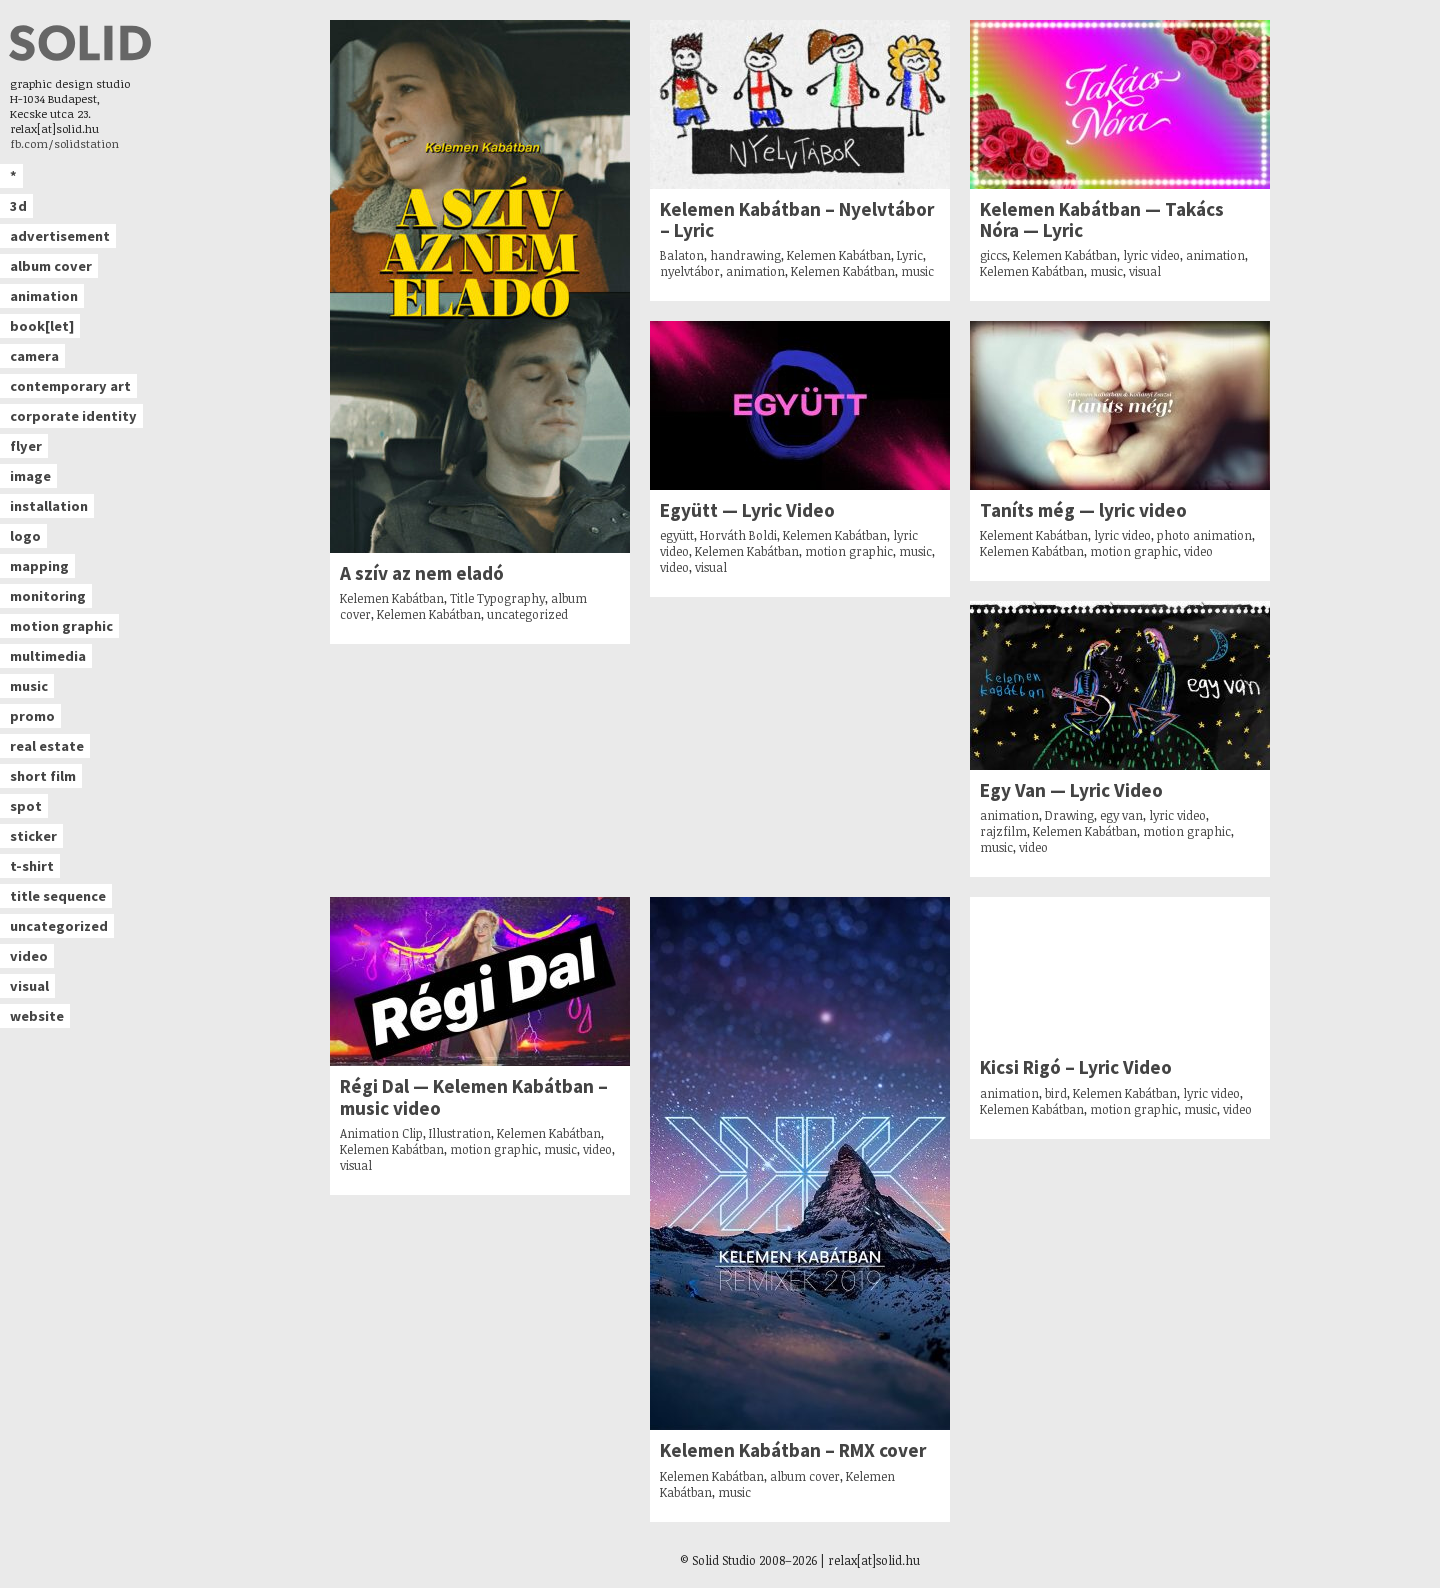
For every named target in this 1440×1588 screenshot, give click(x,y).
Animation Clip (381, 1133)
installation (49, 506)
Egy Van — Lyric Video (1071, 790)
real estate (47, 746)
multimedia (48, 656)
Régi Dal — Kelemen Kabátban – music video (474, 1097)
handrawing (745, 255)
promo (32, 716)
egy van (1121, 815)
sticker (33, 836)
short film (43, 776)
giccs (993, 255)
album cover (51, 266)
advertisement (60, 236)
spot (26, 806)
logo (25, 536)
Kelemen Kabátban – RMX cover (793, 1450)
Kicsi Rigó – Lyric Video (1076, 1067)
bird (1056, 1093)
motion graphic (61, 626)
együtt (677, 535)
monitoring (48, 596)
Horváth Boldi (738, 535)
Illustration (460, 1133)
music (29, 686)
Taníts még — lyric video (1083, 510)
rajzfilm (1003, 831)
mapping (39, 566)
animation (44, 296)
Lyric (910, 255)
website (37, 1016)
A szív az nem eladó (422, 573)
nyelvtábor (690, 271)
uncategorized (59, 926)
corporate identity (73, 416)
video (29, 956)
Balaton (682, 255)
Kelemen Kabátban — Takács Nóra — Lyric (1102, 220)
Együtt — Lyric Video (747, 510)
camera (34, 356)
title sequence (58, 896)
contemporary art (70, 386)
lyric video (1151, 255)
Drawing (1069, 815)
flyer (26, 446)
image (30, 476)
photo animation (1204, 535)
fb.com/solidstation (64, 143)
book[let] (42, 326)
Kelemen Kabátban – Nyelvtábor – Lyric (797, 220)
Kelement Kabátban (1034, 535)
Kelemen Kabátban (392, 598)
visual (29, 986)
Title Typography (497, 598)
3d (18, 206)
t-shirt (32, 866)
